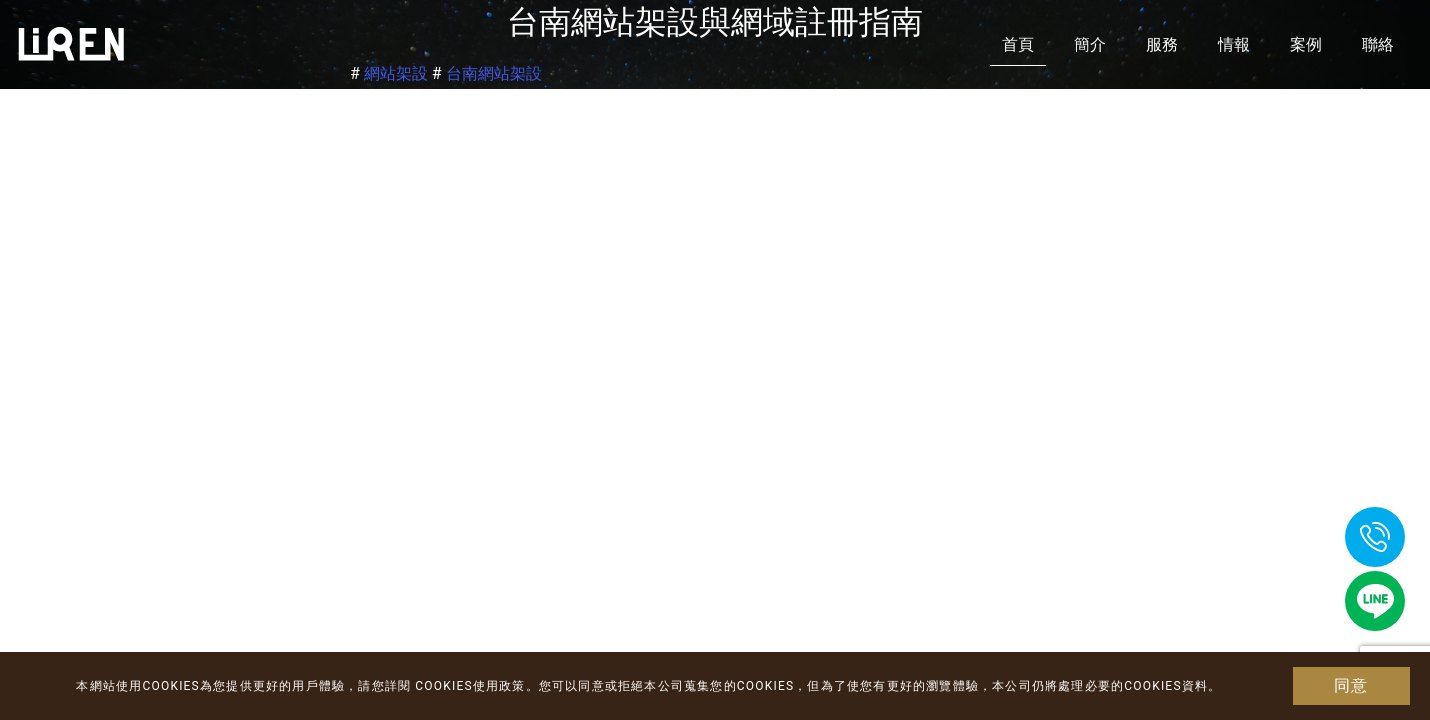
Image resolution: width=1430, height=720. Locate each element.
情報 (1234, 44)
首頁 (1018, 44)
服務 (1162, 44)
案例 (1306, 44)
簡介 (1090, 44)
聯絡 (1378, 44)
